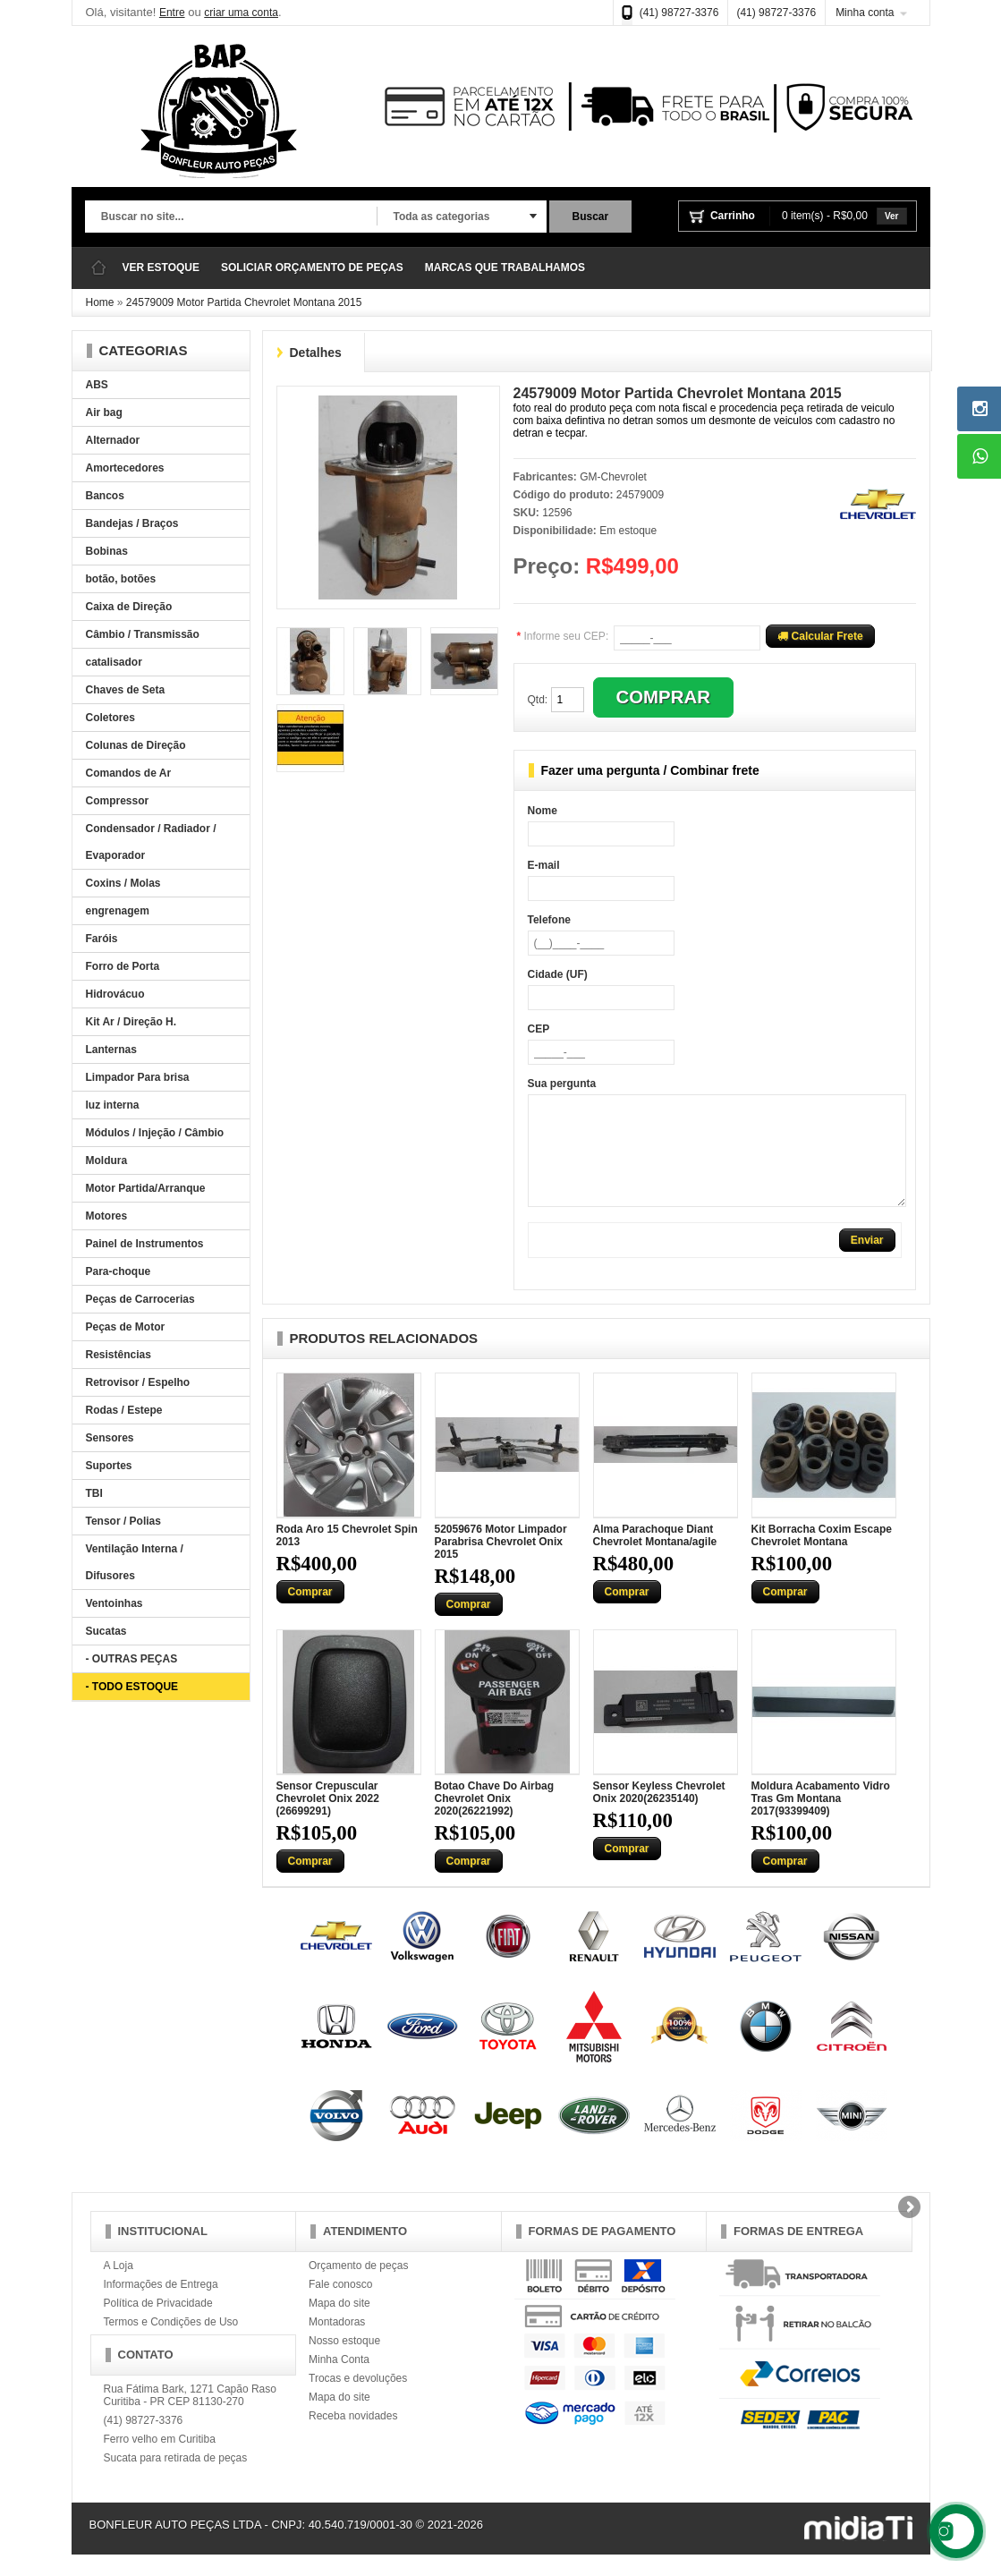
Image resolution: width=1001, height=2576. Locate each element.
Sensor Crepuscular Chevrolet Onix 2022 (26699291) (327, 1820)
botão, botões (121, 579)
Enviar (867, 1261)
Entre (172, 12)
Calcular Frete (819, 636)
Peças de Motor (125, 1327)
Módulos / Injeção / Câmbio (155, 1132)
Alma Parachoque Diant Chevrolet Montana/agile (655, 1556)
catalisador (114, 662)
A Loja (118, 2287)
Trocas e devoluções (358, 2399)
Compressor (117, 801)
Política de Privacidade (158, 2324)
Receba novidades (353, 2437)
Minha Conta (339, 2381)
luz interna (113, 1105)
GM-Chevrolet (613, 477)
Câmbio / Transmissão (142, 634)
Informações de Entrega (161, 2306)
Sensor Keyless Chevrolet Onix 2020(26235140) (659, 1813)
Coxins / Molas (123, 883)
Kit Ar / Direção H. (131, 1022)
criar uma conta (241, 12)
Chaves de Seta (125, 690)
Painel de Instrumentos (145, 1243)
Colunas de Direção (136, 745)
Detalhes (316, 352)
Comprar (310, 1613)
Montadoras (337, 2343)
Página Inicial (98, 268)
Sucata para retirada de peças (176, 2479)
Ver (892, 216)
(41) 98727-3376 (679, 12)
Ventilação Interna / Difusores (134, 1562)
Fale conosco (340, 2306)
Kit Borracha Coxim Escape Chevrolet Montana (821, 1556)
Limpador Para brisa (138, 1077)
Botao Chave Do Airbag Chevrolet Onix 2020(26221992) (495, 1820)
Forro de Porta (123, 966)
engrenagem (117, 911)
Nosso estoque (344, 2362)
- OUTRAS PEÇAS (132, 1659)
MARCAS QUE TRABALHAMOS (505, 267)
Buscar (591, 216)
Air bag (104, 412)
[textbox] (231, 217)
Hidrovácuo (115, 994)
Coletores (110, 717)
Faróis (102, 938)
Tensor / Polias (123, 1521)
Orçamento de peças (358, 2287)
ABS (97, 384)
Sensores (110, 1438)
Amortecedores (125, 468)
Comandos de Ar (129, 773)
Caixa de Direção (129, 606)
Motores (107, 1216)
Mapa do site (339, 2324)
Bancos (105, 495)
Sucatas (106, 1631)
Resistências (118, 1354)
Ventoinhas (114, 1603)
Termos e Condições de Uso (171, 2343)
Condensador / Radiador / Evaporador (151, 842)
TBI (94, 1493)
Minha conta (865, 12)
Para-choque (118, 1271)
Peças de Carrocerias (140, 1299)
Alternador (113, 440)
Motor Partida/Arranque (146, 1188)
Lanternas (111, 1049)
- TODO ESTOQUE (132, 1686)
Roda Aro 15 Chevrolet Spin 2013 (347, 1556)
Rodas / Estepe (124, 1410)
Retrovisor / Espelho (138, 1382)
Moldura (107, 1160)
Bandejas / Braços (132, 523)
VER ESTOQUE (161, 267)
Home (100, 302)
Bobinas (107, 551)
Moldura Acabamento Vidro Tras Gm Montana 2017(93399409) (820, 1820)
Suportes (109, 1465)
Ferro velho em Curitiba (160, 2460)
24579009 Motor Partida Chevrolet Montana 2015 (244, 302)
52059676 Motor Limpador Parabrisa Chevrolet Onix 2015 (501, 1563)
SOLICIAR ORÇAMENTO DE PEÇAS (312, 267)
